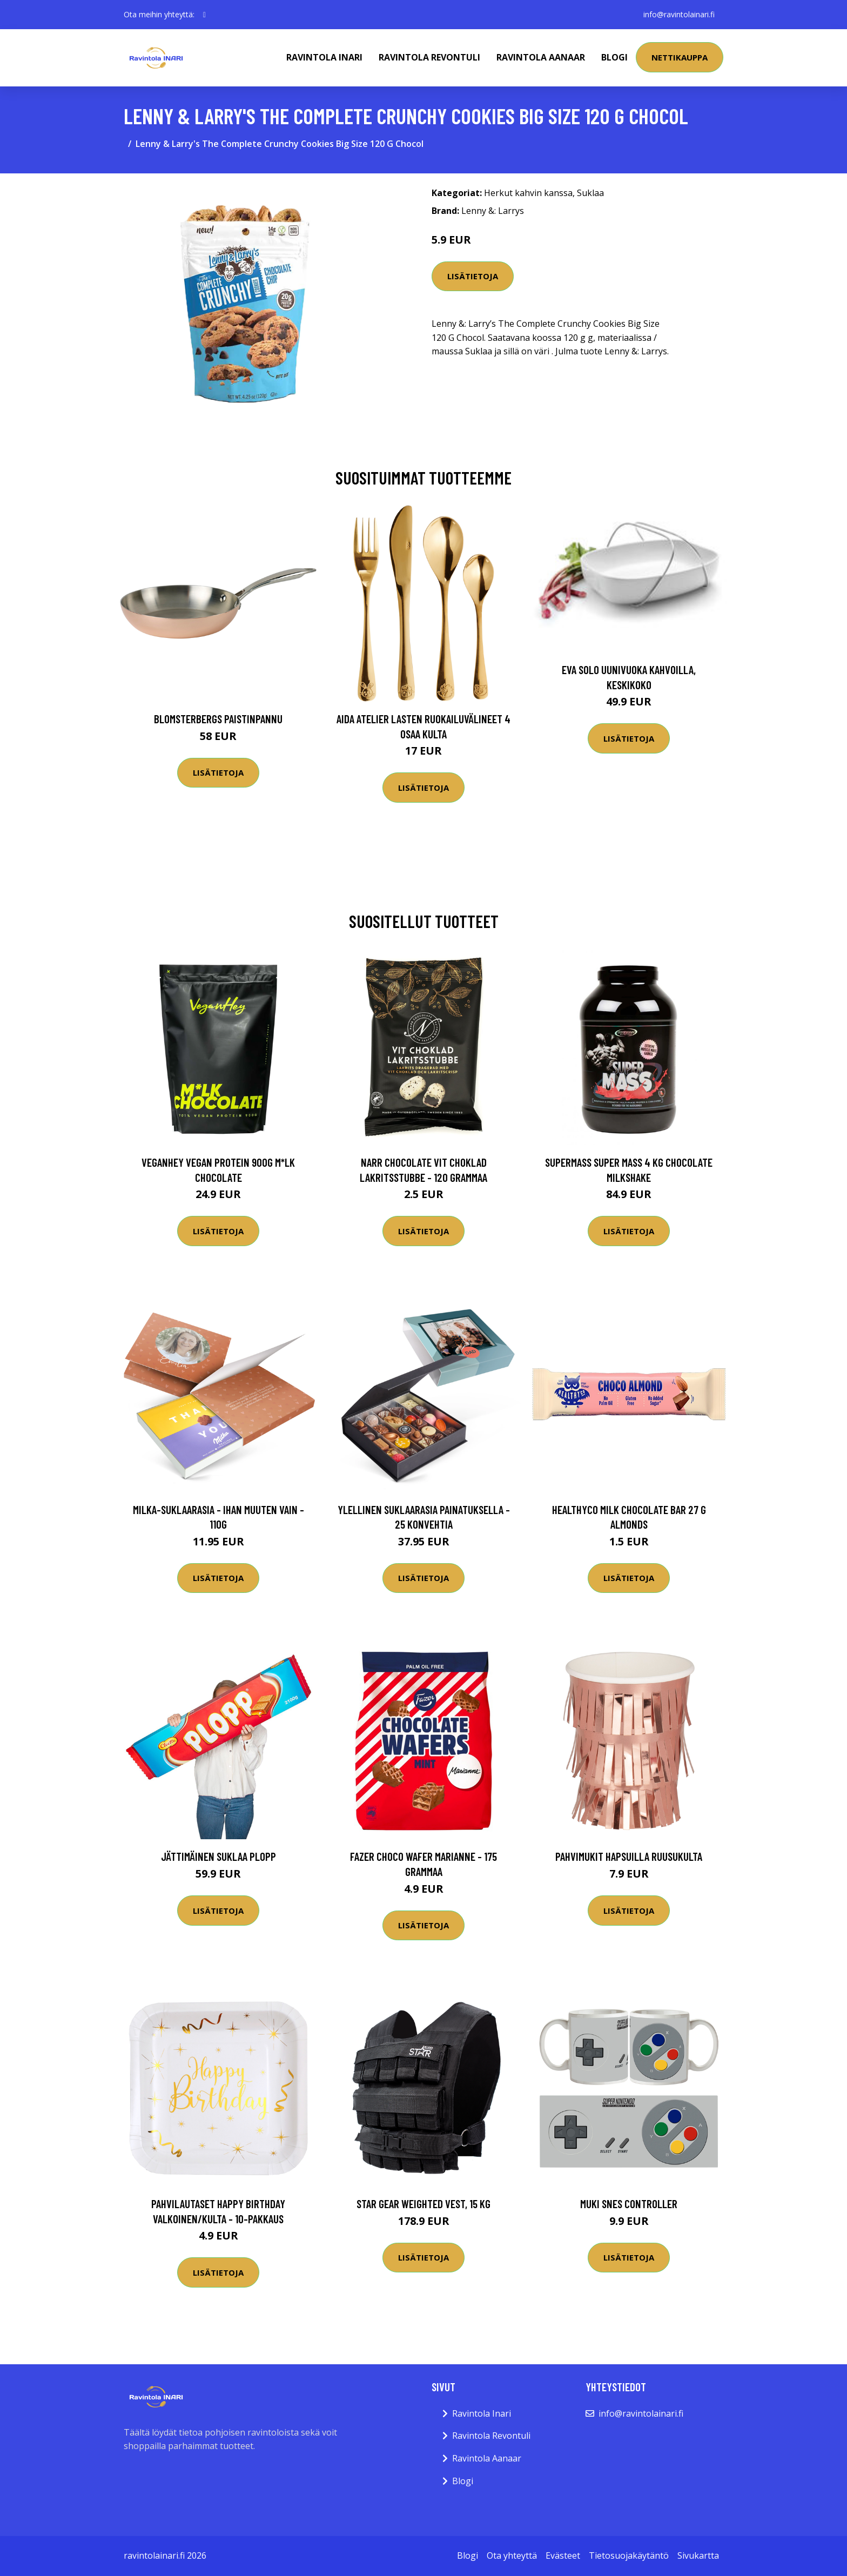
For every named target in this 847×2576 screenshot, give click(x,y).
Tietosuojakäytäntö (629, 2555)
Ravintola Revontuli (429, 57)
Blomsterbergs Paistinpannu (218, 718)
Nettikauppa (679, 57)
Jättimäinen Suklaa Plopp (218, 1856)
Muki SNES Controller (628, 2203)
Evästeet (563, 2555)
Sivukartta (698, 2555)
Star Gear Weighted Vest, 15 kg (423, 2203)
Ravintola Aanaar (540, 57)
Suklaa (590, 193)
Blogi (614, 57)
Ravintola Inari (324, 57)
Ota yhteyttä (512, 2555)
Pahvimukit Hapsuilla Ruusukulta (628, 1856)
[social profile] (204, 14)
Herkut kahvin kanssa (528, 193)
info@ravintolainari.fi (679, 14)
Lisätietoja (472, 276)
